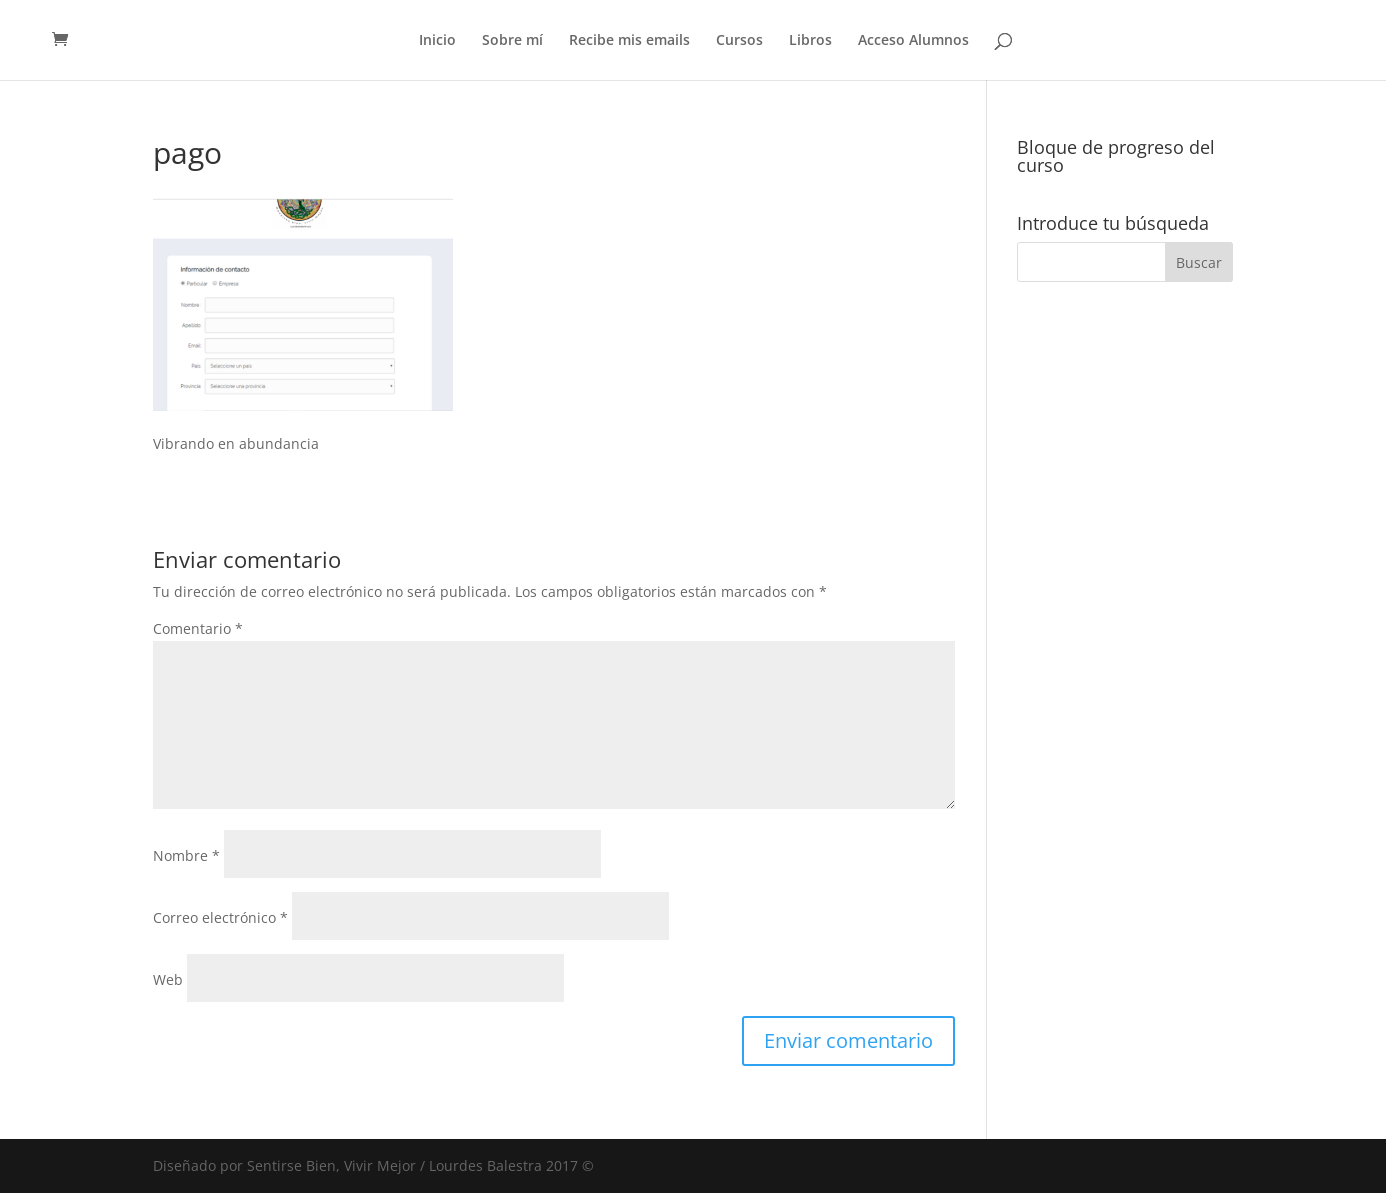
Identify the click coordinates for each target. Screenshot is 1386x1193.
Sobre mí (512, 41)
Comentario (198, 628)
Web (168, 979)
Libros (810, 41)
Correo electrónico (220, 917)
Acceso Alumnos (913, 41)
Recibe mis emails (629, 41)
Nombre (186, 855)
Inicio (437, 41)
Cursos (739, 41)
